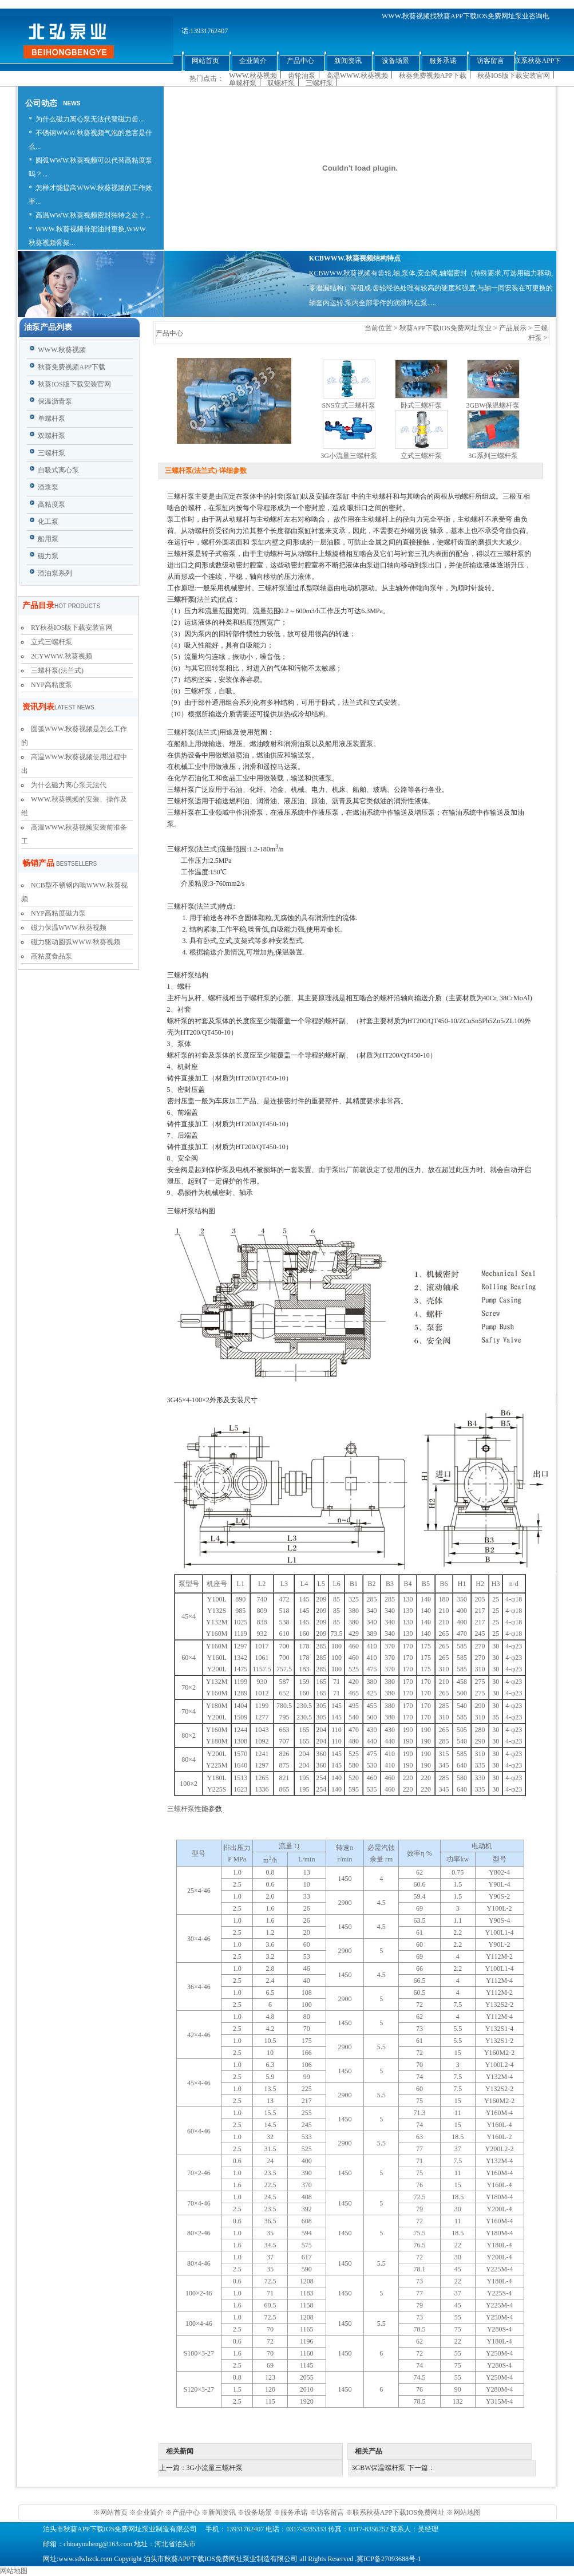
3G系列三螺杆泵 (493, 456)
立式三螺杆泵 (51, 642)
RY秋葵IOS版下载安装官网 (72, 628)
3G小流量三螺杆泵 (348, 456)
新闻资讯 (222, 2512)
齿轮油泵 (301, 76)
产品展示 (513, 328)
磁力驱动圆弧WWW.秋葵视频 (75, 942)
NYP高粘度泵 (51, 685)
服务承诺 (294, 2512)
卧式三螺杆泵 (421, 405)
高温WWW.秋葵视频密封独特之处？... (93, 215)
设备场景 (259, 2512)
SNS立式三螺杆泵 (348, 405)
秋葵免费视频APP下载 (432, 76)
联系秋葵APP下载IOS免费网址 (399, 2512)
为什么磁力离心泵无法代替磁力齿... (89, 119)
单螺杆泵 (242, 83)
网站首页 (114, 2512)
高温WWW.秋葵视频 (357, 76)
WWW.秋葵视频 (253, 76)
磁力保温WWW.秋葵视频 (68, 928)
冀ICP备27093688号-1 (389, 2559)
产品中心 (186, 2512)
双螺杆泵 (281, 83)
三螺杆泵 (319, 83)
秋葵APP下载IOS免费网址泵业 (445, 328)
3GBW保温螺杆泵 (493, 405)
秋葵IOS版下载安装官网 (513, 76)
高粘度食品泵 (51, 956)
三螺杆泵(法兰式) (57, 670)
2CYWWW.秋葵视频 (61, 656)
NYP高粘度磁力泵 (58, 913)
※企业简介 (146, 2512)
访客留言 (330, 2512)
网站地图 (467, 2512)
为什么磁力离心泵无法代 (68, 785)
